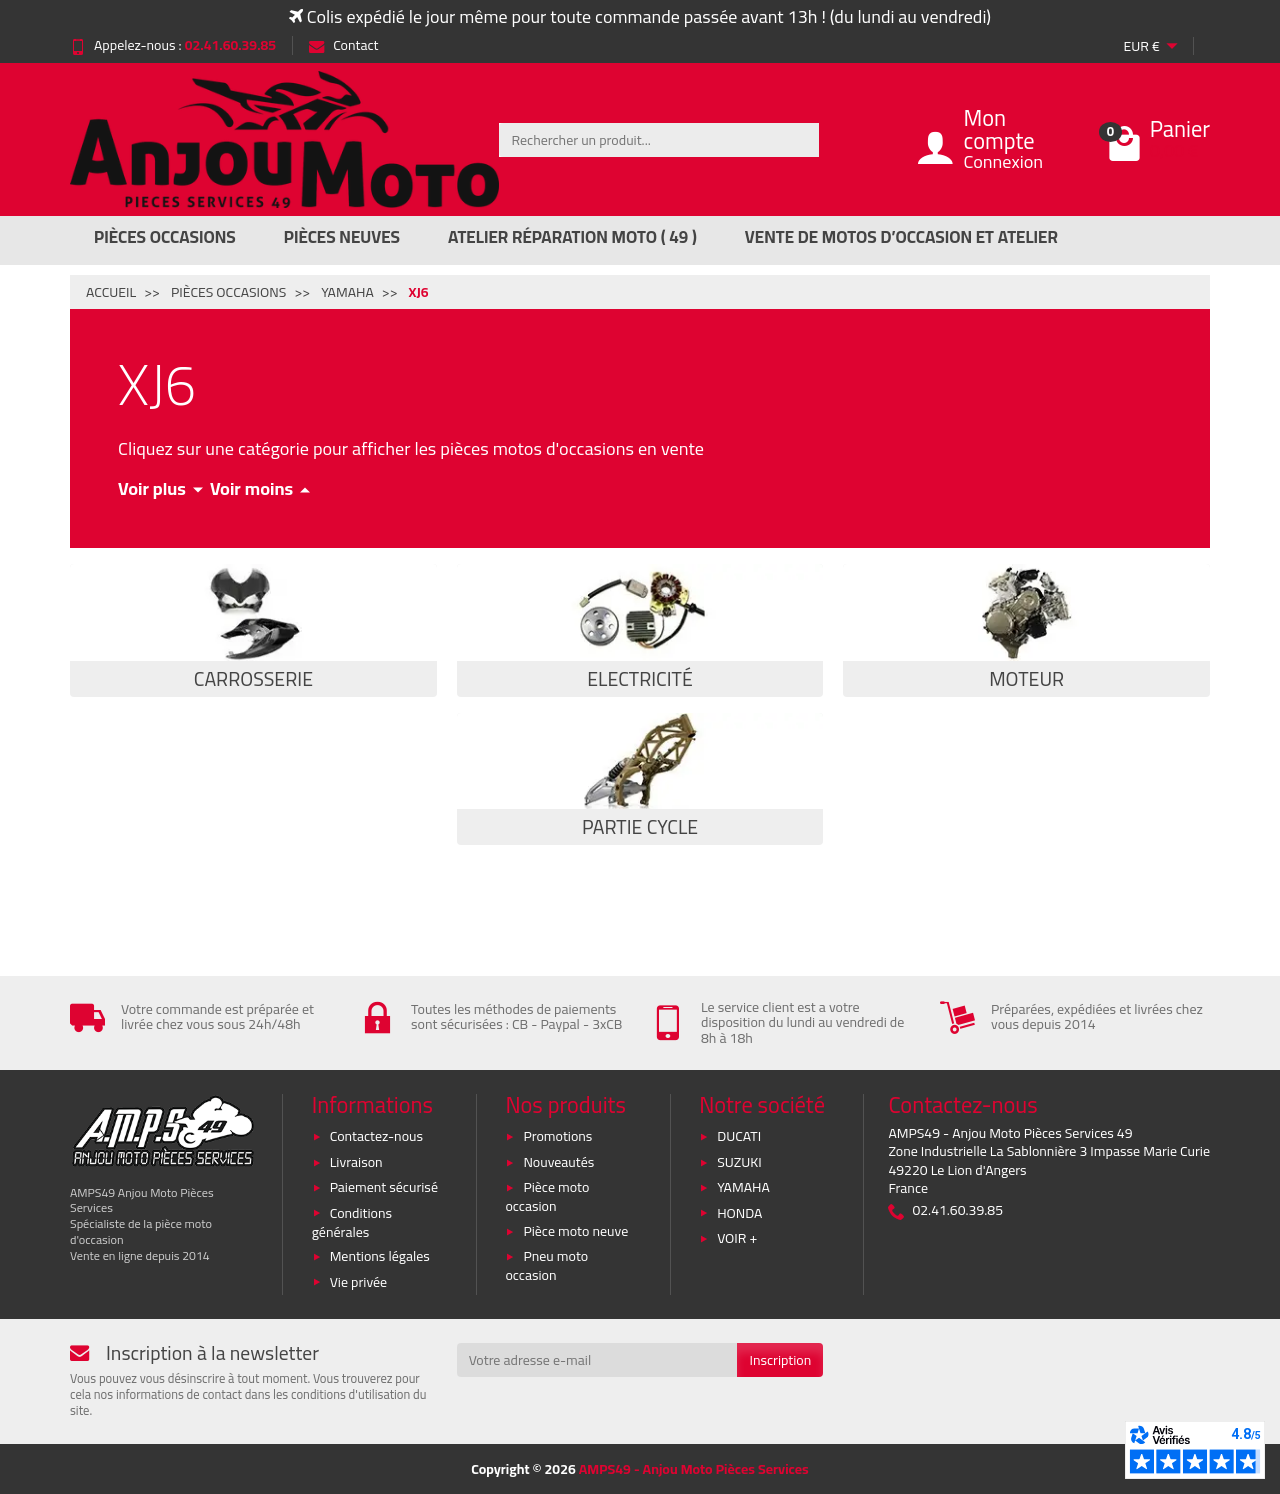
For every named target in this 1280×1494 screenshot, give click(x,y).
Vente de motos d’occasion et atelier (901, 237)
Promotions (557, 1136)
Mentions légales (380, 1256)
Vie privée (359, 1282)
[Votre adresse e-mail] (597, 1360)
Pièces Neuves (342, 237)
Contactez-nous (376, 1136)
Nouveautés (558, 1162)
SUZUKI (739, 1162)
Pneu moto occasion (546, 1265)
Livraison (356, 1162)
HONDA (739, 1213)
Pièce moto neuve (575, 1231)
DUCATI (739, 1136)
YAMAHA (743, 1187)
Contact (343, 45)
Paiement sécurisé (384, 1187)
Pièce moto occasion (547, 1196)
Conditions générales (352, 1222)
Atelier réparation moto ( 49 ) (572, 237)
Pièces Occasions (165, 237)
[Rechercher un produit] (659, 140)
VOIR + (737, 1238)
